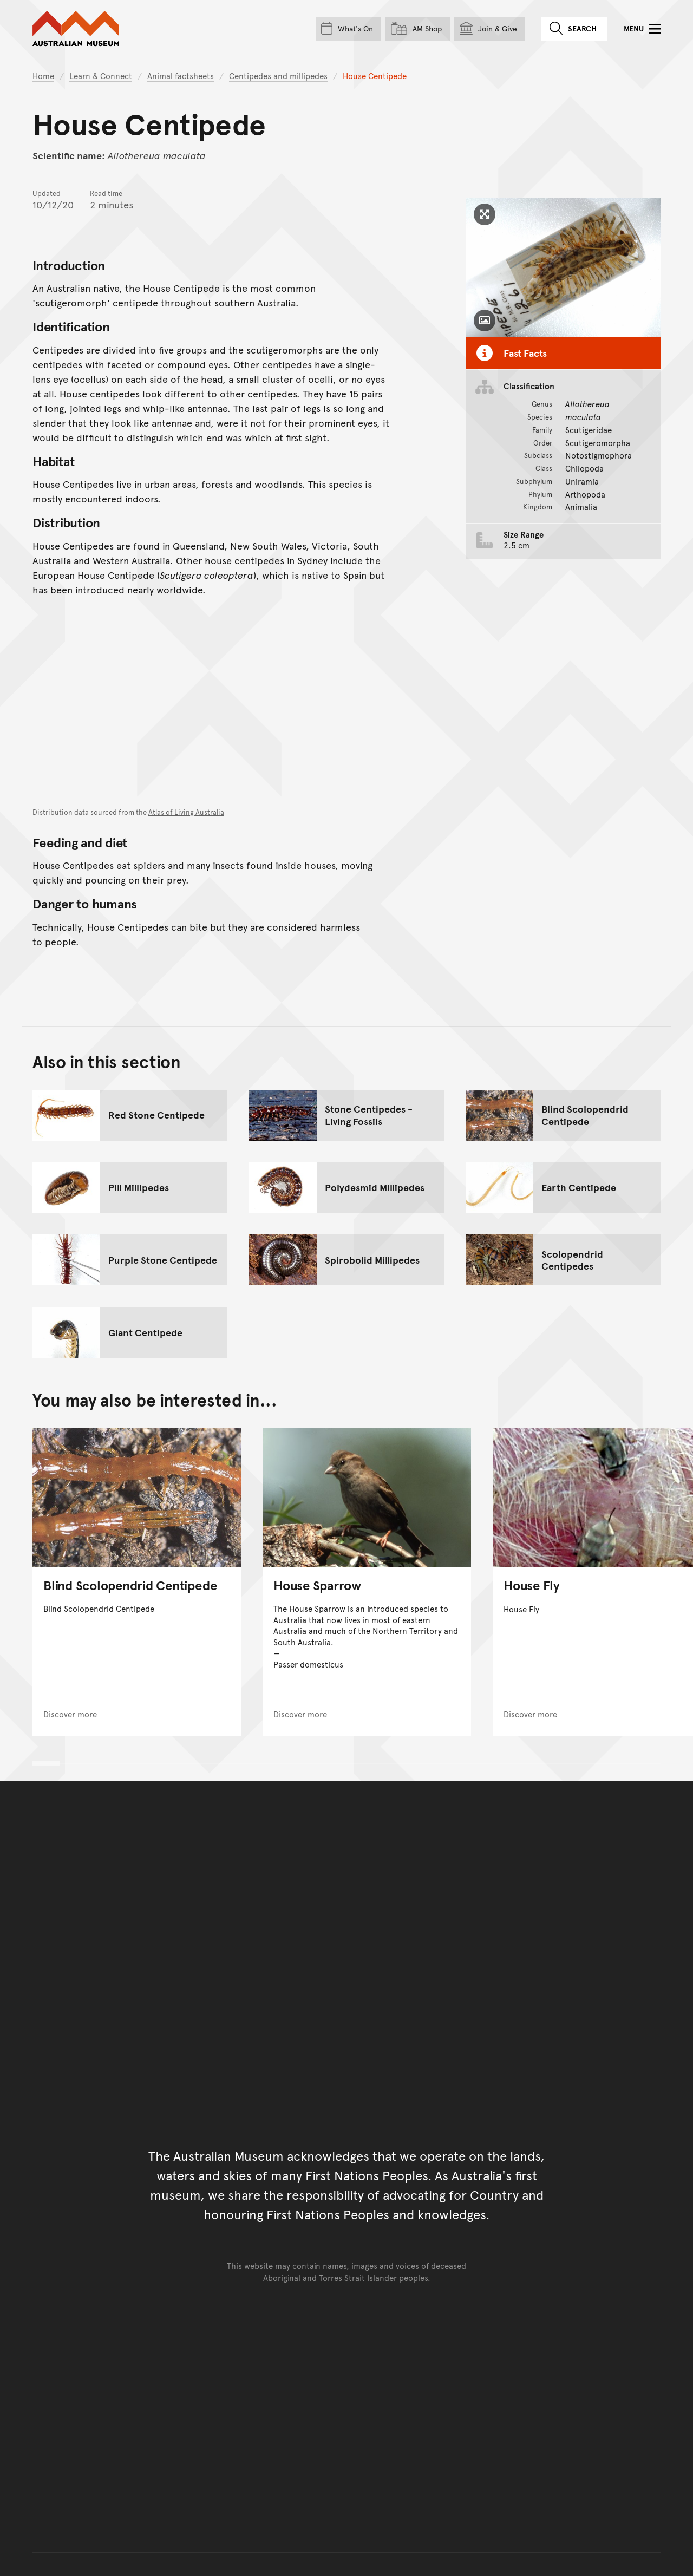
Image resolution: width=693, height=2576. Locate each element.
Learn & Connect (100, 75)
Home (43, 75)
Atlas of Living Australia (186, 812)
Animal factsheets (180, 75)
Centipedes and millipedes (278, 75)
